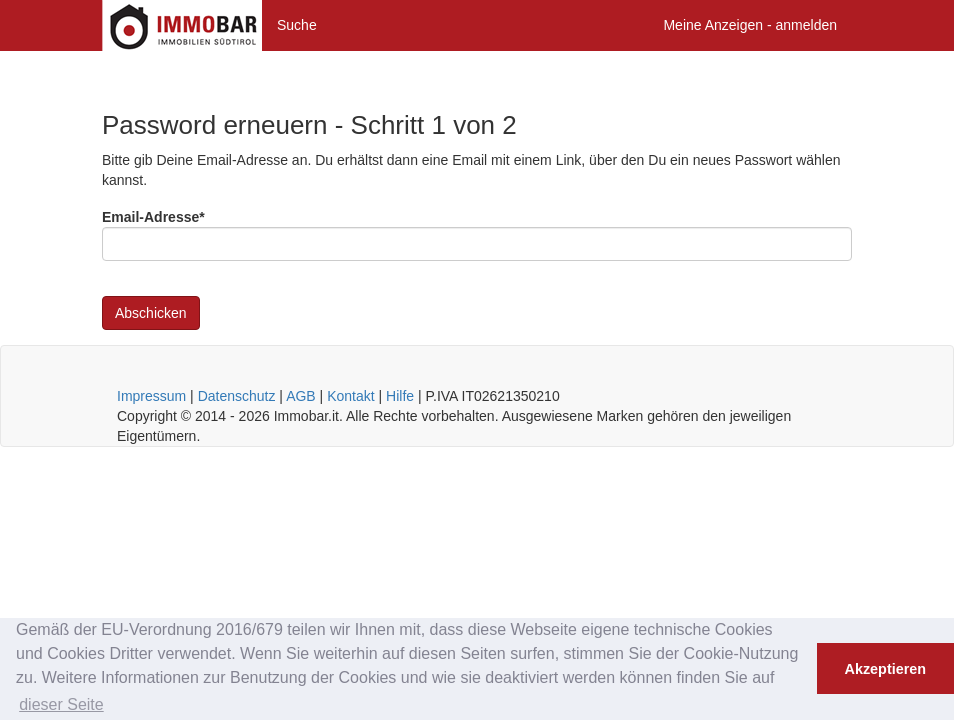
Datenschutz (237, 396)
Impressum (151, 396)
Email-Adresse (153, 217)
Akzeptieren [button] (886, 669)
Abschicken (151, 313)
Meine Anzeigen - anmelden (750, 25)
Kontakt (350, 396)
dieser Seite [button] (61, 704)
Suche (297, 25)
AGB (301, 396)
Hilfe (400, 396)
